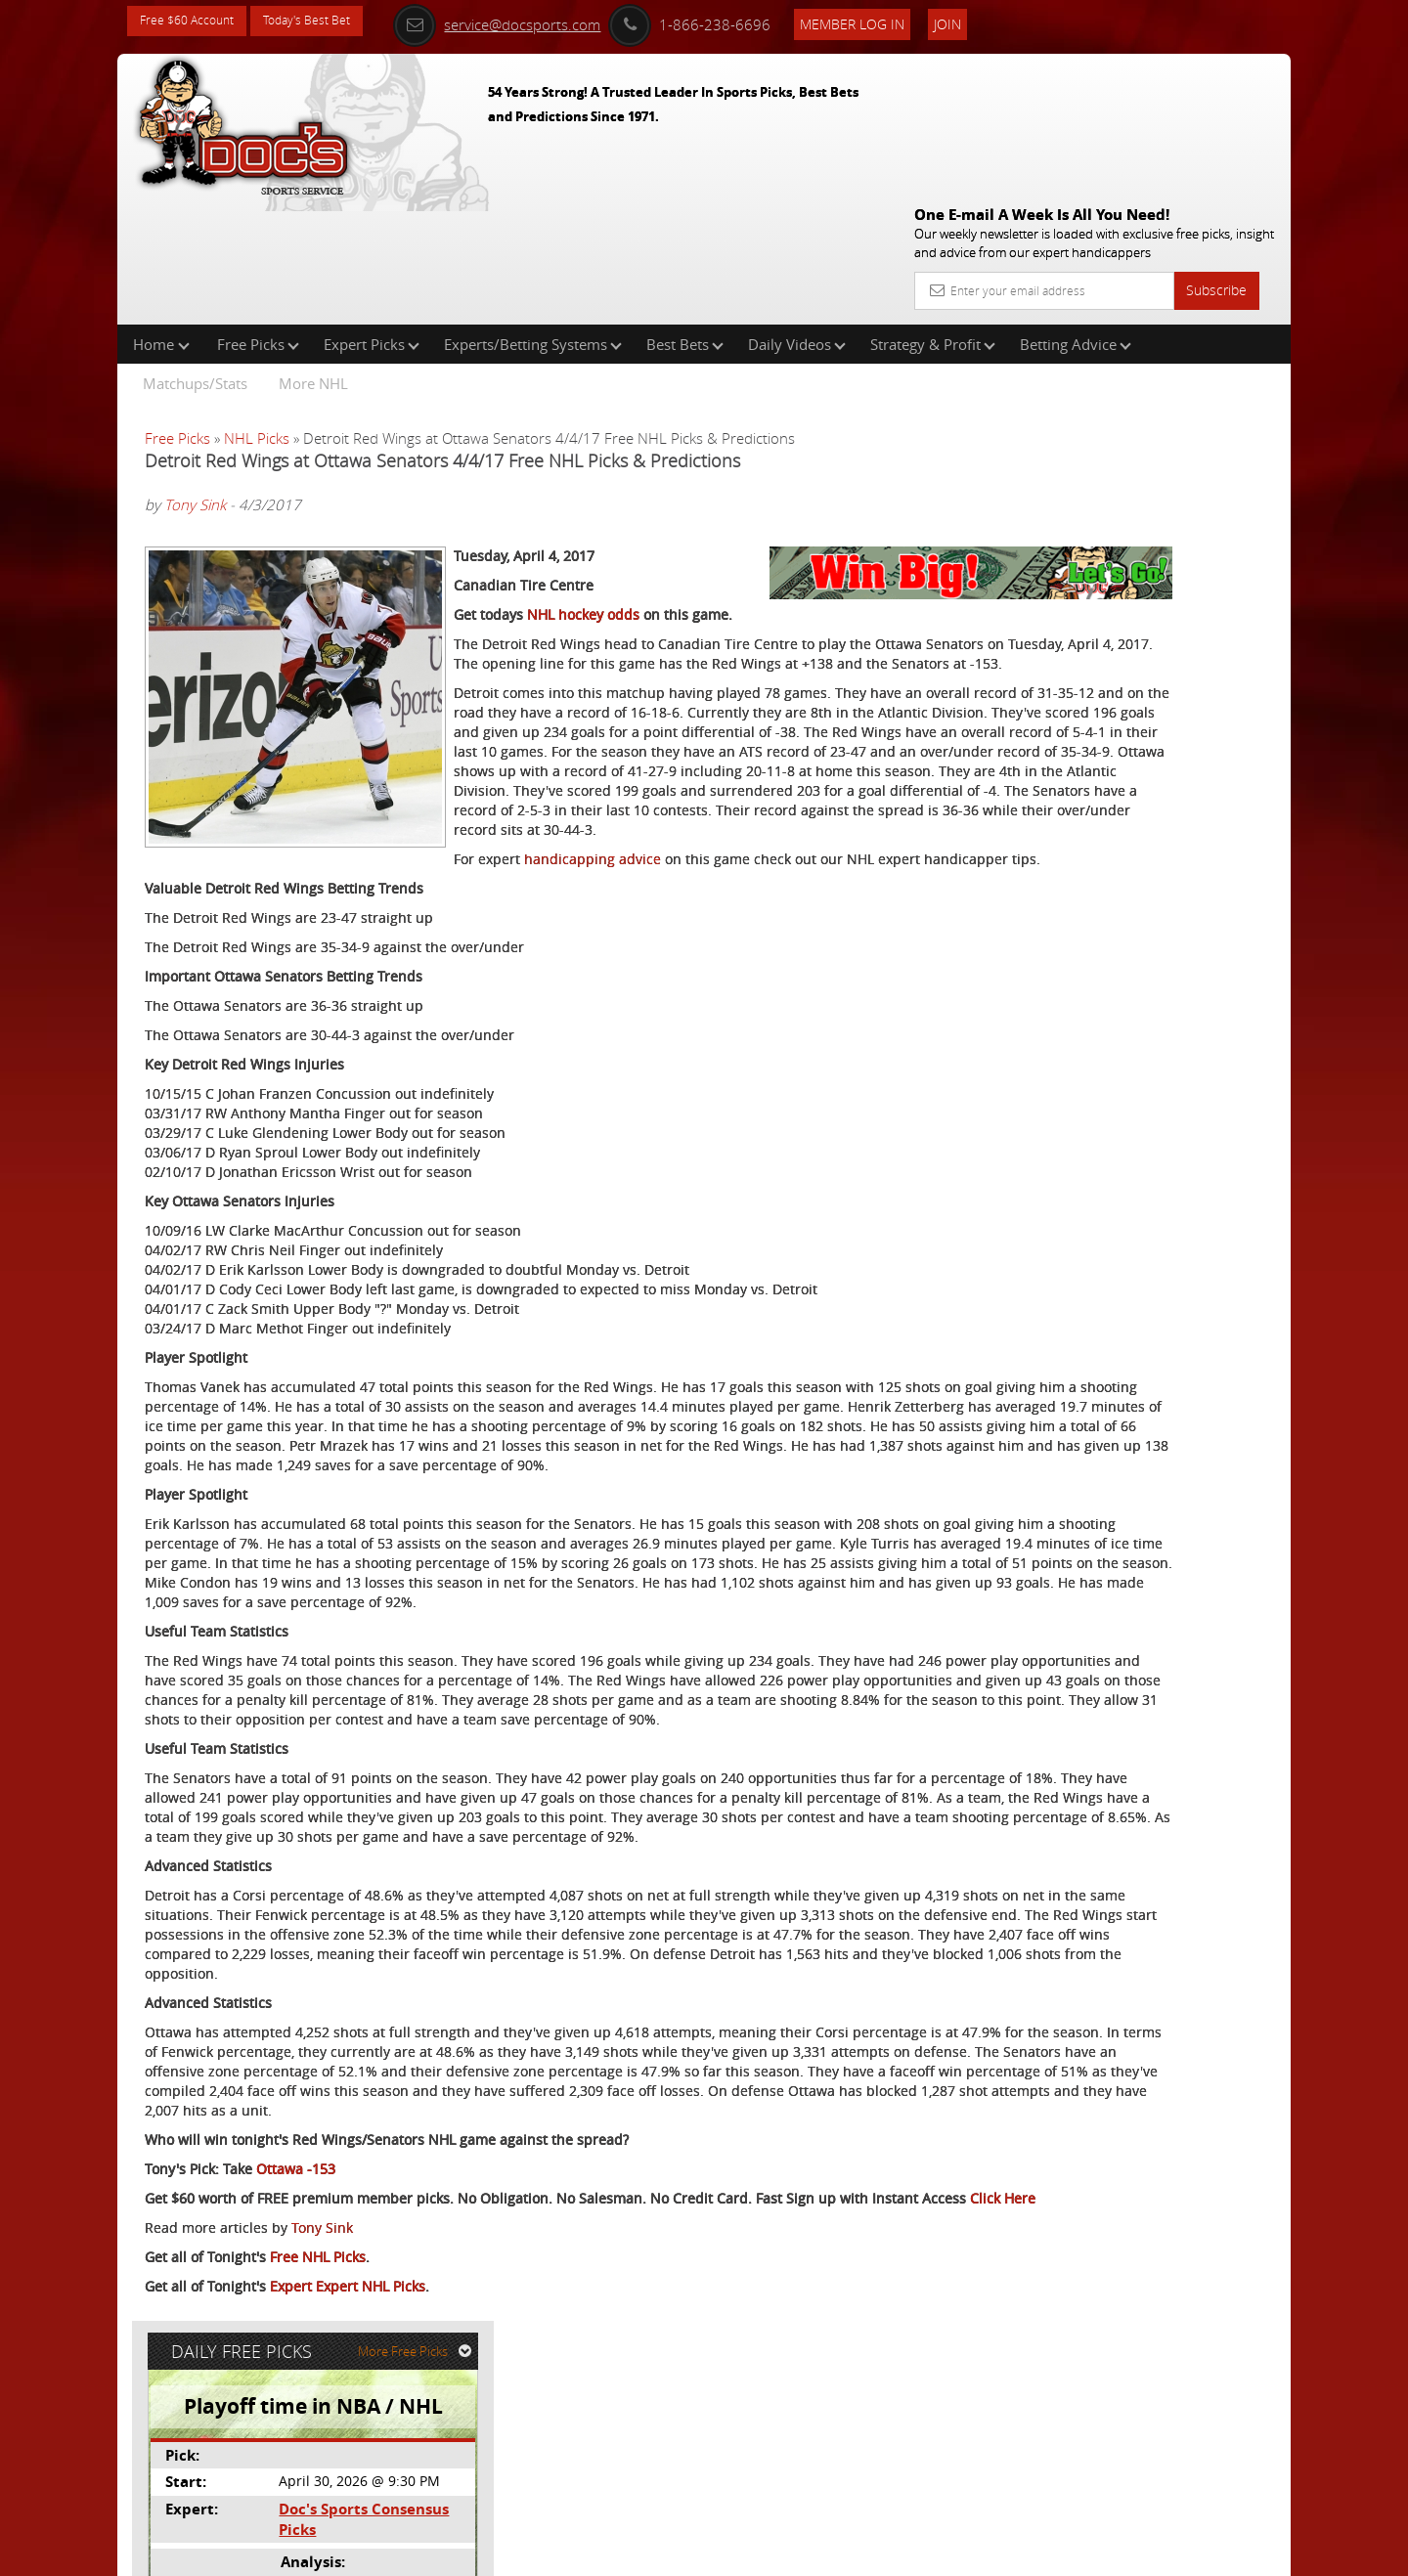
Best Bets (685, 219)
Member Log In (894, 21)
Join (989, 21)
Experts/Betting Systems (533, 219)
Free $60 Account (194, 22)
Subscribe (1216, 149)
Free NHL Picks (318, 2454)
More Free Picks (1202, 324)
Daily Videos (797, 219)
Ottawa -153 (295, 2346)
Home (161, 219)
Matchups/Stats (195, 258)
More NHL (313, 258)
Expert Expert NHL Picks (347, 2483)
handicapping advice (283, 860)
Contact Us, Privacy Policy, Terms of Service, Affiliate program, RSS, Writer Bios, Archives (821, 2552)
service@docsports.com (538, 21)
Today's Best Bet (329, 22)
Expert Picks (371, 219)
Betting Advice (1075, 219)
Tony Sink (195, 380)
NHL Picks (256, 313)
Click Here (275, 2395)
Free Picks (258, 219)
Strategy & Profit (932, 219)
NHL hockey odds (583, 557)
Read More (1209, 652)
